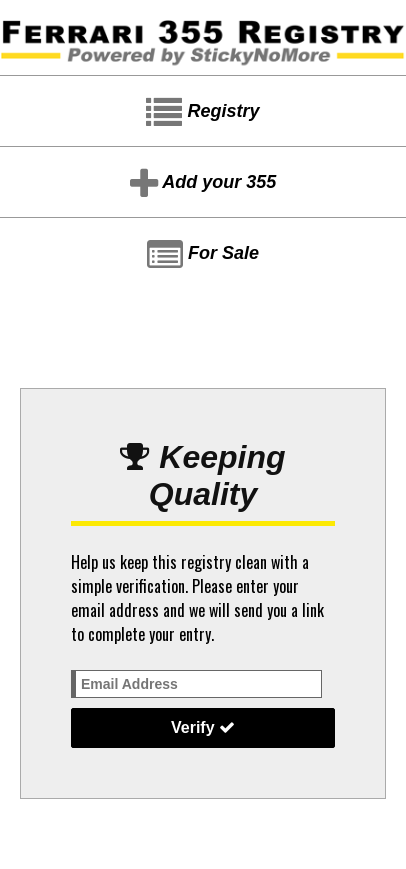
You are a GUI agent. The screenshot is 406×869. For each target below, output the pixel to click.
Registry (202, 113)
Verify (203, 727)
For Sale (203, 255)
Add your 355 (203, 184)
